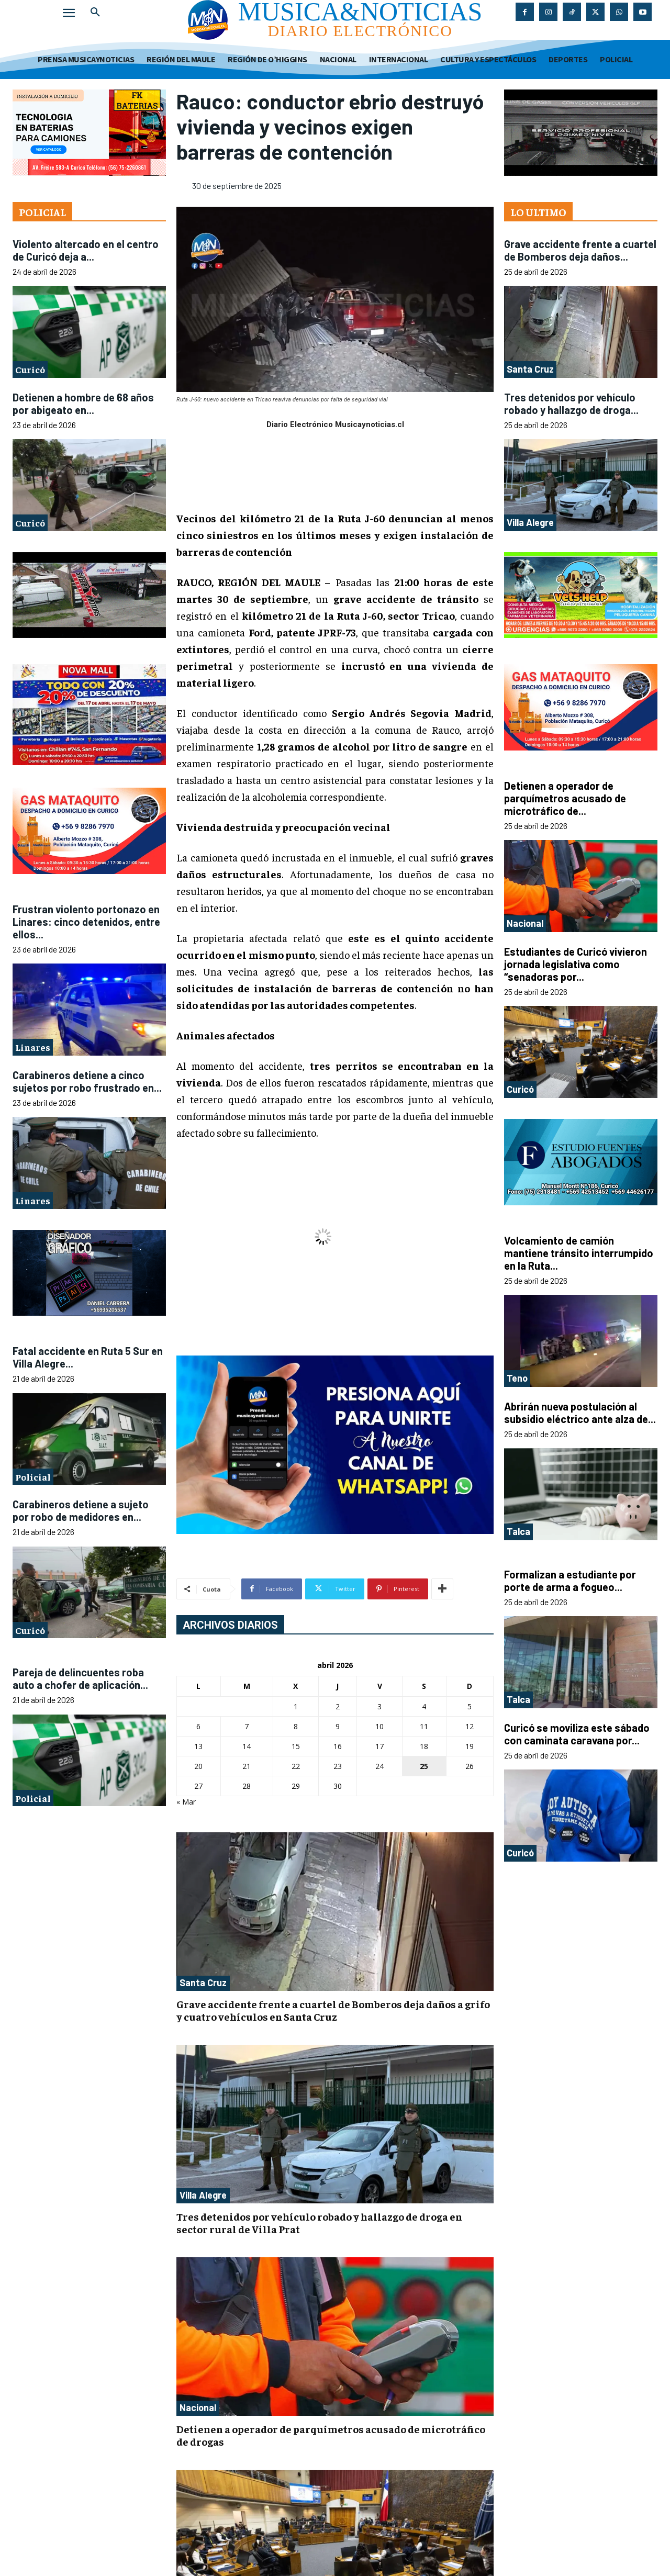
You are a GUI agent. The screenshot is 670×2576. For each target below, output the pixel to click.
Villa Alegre (203, 2195)
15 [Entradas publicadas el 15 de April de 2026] (296, 1746)
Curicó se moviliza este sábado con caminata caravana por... (577, 1733)
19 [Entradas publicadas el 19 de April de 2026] (469, 1746)
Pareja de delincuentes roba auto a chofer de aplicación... (80, 1678)
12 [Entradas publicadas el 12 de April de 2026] (469, 1726)
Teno (517, 1378)
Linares (32, 1047)
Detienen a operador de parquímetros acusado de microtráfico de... (565, 798)
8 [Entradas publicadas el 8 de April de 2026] (296, 1726)
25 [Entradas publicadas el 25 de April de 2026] (424, 1766)
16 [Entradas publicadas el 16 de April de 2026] (337, 1746)
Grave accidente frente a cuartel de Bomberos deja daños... (580, 250)
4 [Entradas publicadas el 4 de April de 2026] (424, 1706)
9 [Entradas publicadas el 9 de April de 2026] (338, 1726)
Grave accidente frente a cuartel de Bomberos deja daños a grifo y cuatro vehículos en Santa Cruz (333, 2010)
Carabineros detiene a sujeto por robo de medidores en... (81, 1510)
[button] (95, 12)
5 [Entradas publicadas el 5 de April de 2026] (469, 1706)
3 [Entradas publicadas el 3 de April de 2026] (379, 1706)
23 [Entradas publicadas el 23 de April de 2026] (337, 1766)
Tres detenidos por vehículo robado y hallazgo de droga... (571, 403)
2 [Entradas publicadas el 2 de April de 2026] (338, 1706)
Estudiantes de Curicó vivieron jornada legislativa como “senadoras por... (575, 964)
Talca (518, 1531)
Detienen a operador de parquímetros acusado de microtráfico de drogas (330, 2435)
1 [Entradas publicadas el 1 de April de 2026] (296, 1706)
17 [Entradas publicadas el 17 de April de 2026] (379, 1746)
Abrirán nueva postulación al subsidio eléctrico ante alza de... (580, 1412)
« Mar (186, 1802)
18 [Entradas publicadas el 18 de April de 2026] (424, 1746)
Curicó (30, 369)
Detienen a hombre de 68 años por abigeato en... (83, 403)
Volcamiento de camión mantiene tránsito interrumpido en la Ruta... (578, 1253)
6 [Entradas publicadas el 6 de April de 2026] (198, 1726)
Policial (33, 1477)
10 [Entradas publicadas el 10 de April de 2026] (379, 1726)
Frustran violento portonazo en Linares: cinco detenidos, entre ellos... (86, 921)
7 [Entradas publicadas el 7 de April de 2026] (246, 1726)
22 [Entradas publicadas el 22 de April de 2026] (296, 1766)
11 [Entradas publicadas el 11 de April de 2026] (424, 1726)
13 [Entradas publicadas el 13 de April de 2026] (198, 1746)
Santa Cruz (203, 1982)
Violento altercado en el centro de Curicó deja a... (86, 250)
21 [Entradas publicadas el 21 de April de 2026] (246, 1766)
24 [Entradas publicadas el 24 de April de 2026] (379, 1766)
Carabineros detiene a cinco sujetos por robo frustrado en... (87, 1081)
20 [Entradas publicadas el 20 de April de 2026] (198, 1766)
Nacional (198, 2407)
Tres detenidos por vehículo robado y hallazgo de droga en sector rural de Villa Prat (319, 2222)
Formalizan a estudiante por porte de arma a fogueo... (570, 1580)
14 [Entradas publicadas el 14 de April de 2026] (246, 1746)
